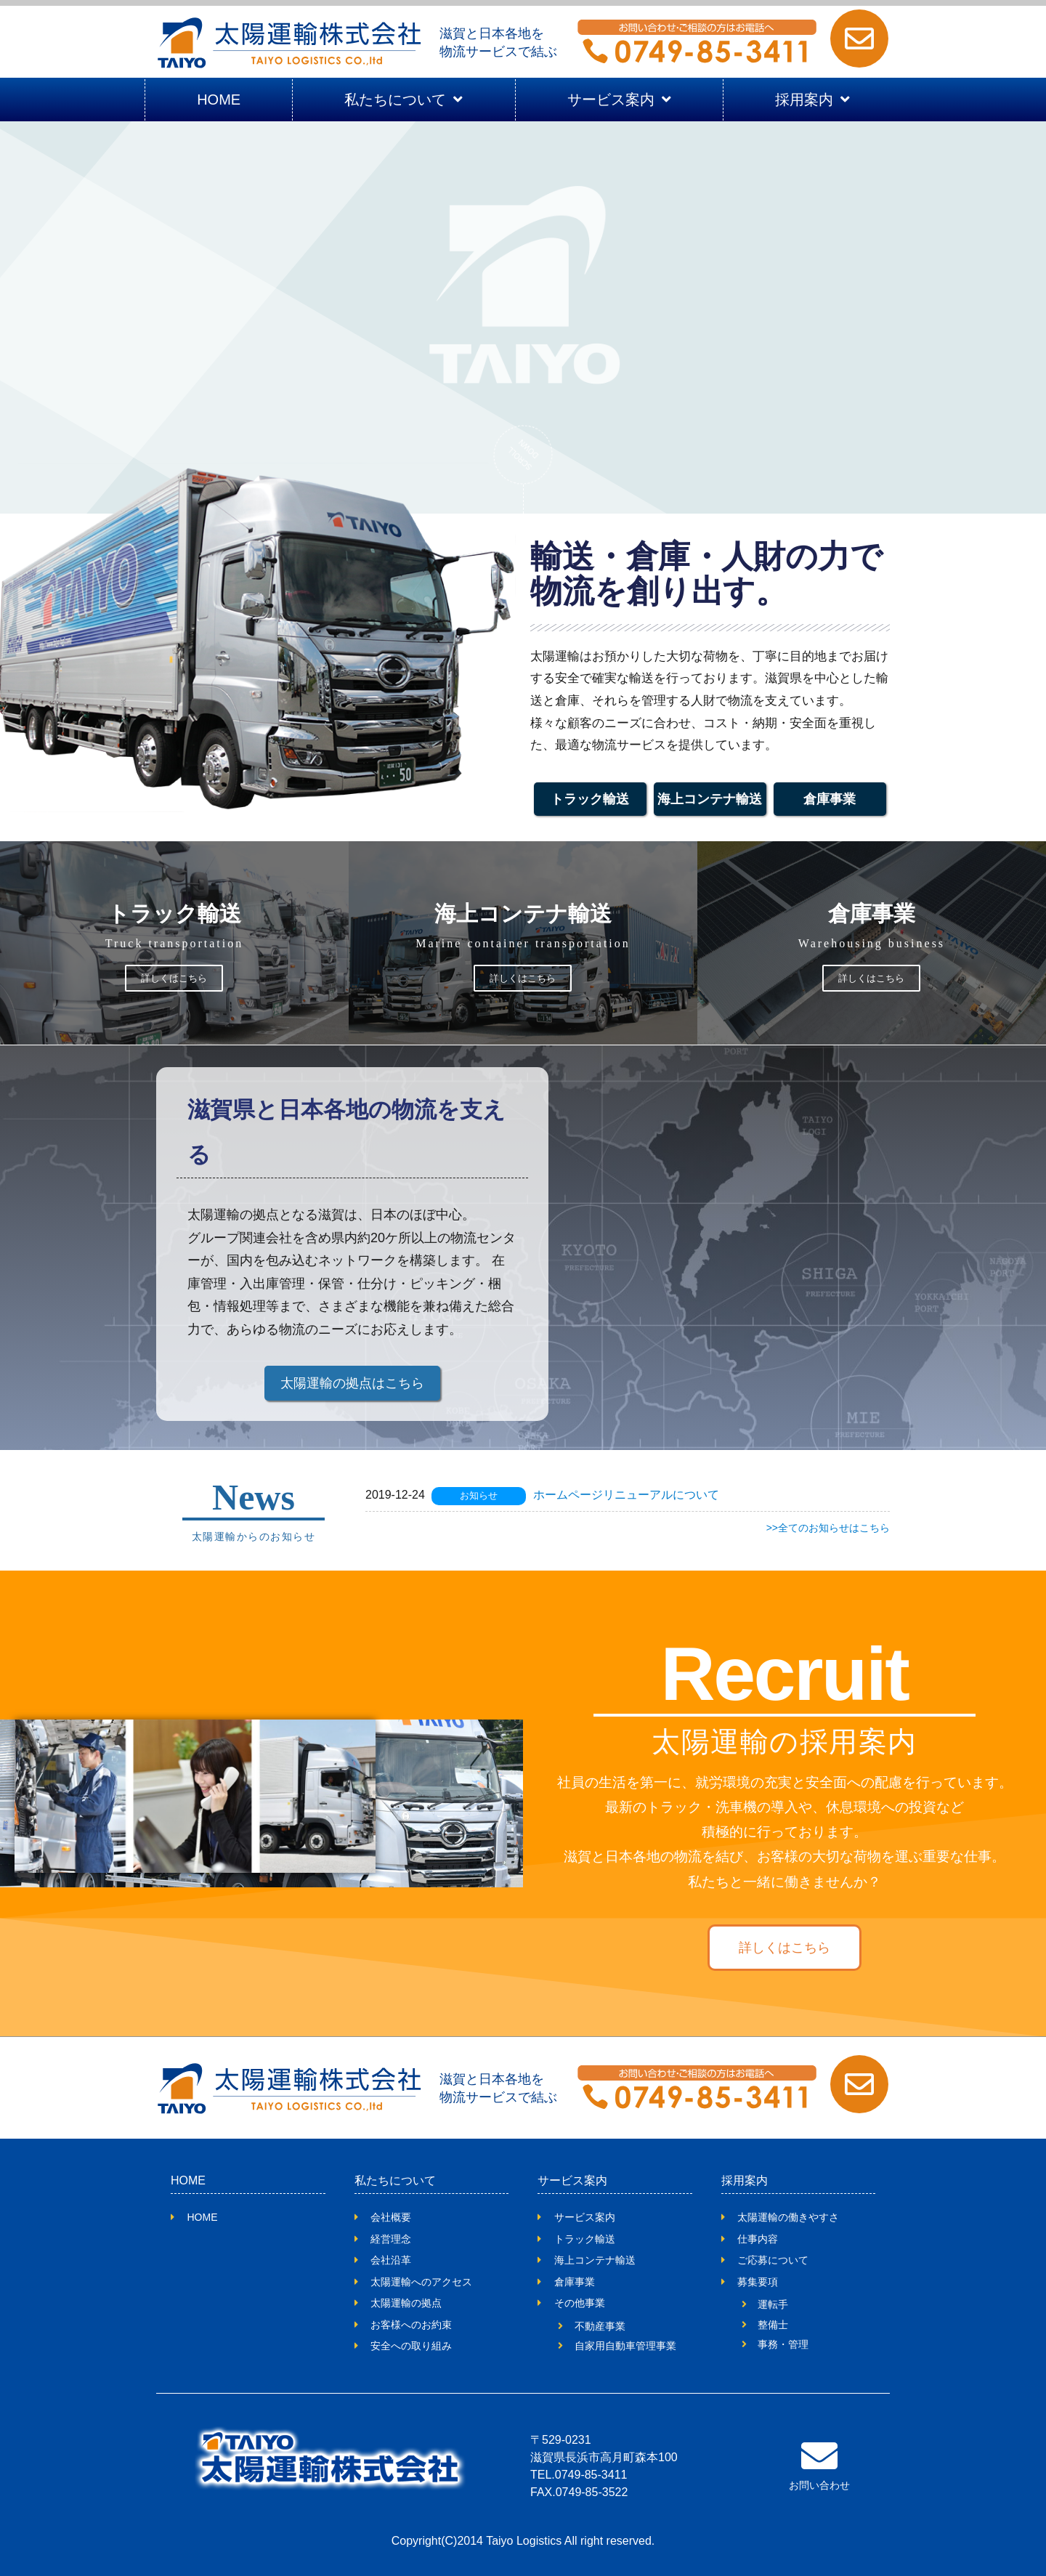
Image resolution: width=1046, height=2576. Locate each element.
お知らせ (479, 1495)
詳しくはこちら (174, 978)
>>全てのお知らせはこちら (828, 1528)
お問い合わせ (819, 2485)
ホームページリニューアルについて (626, 1495)
